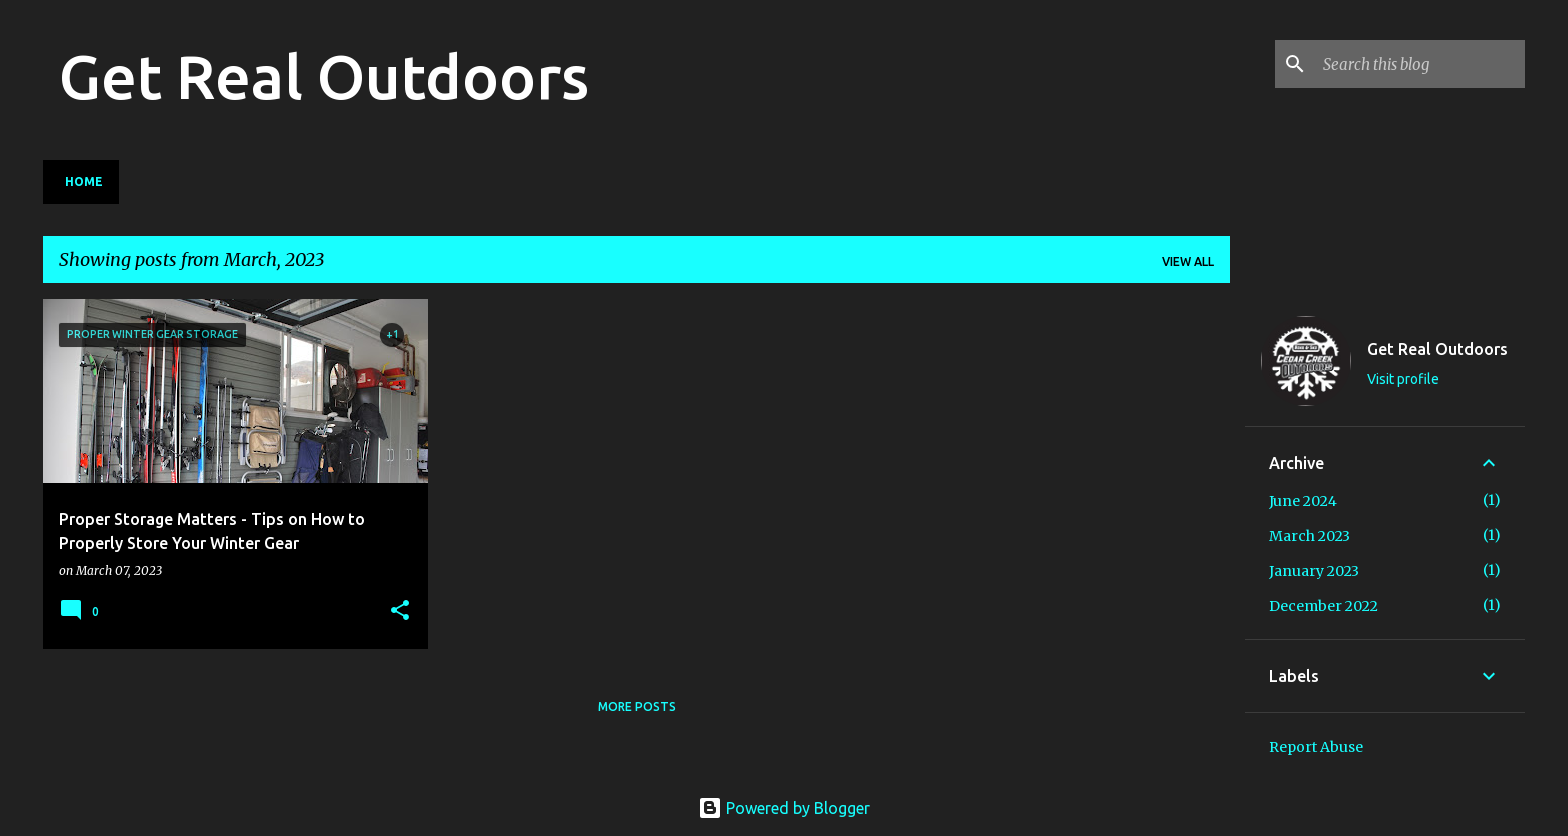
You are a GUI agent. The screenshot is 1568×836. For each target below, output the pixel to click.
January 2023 (1314, 571)
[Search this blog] (1420, 64)
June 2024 (1303, 501)
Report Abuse (1316, 747)
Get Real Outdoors (324, 76)
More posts (637, 706)
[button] (400, 611)
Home (84, 181)
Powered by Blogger (784, 808)
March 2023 (1309, 536)
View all (1188, 261)
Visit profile (1403, 379)
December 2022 (1323, 606)
